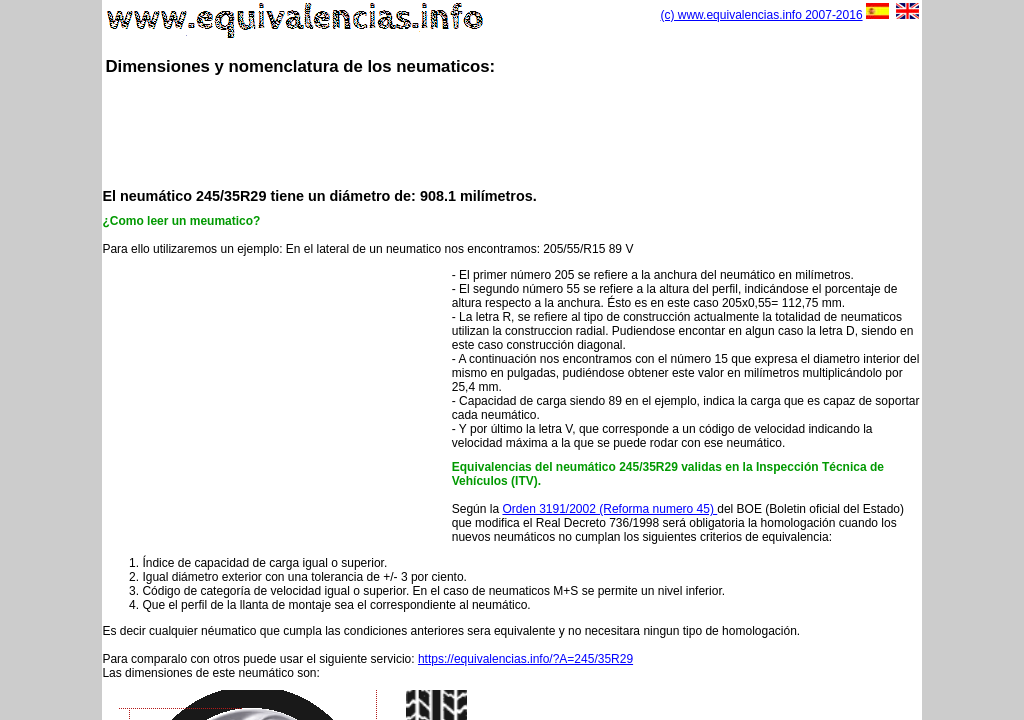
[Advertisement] (512, 130)
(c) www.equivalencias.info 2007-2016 (761, 15)
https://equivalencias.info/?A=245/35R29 (525, 659)
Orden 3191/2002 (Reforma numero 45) (609, 509)
